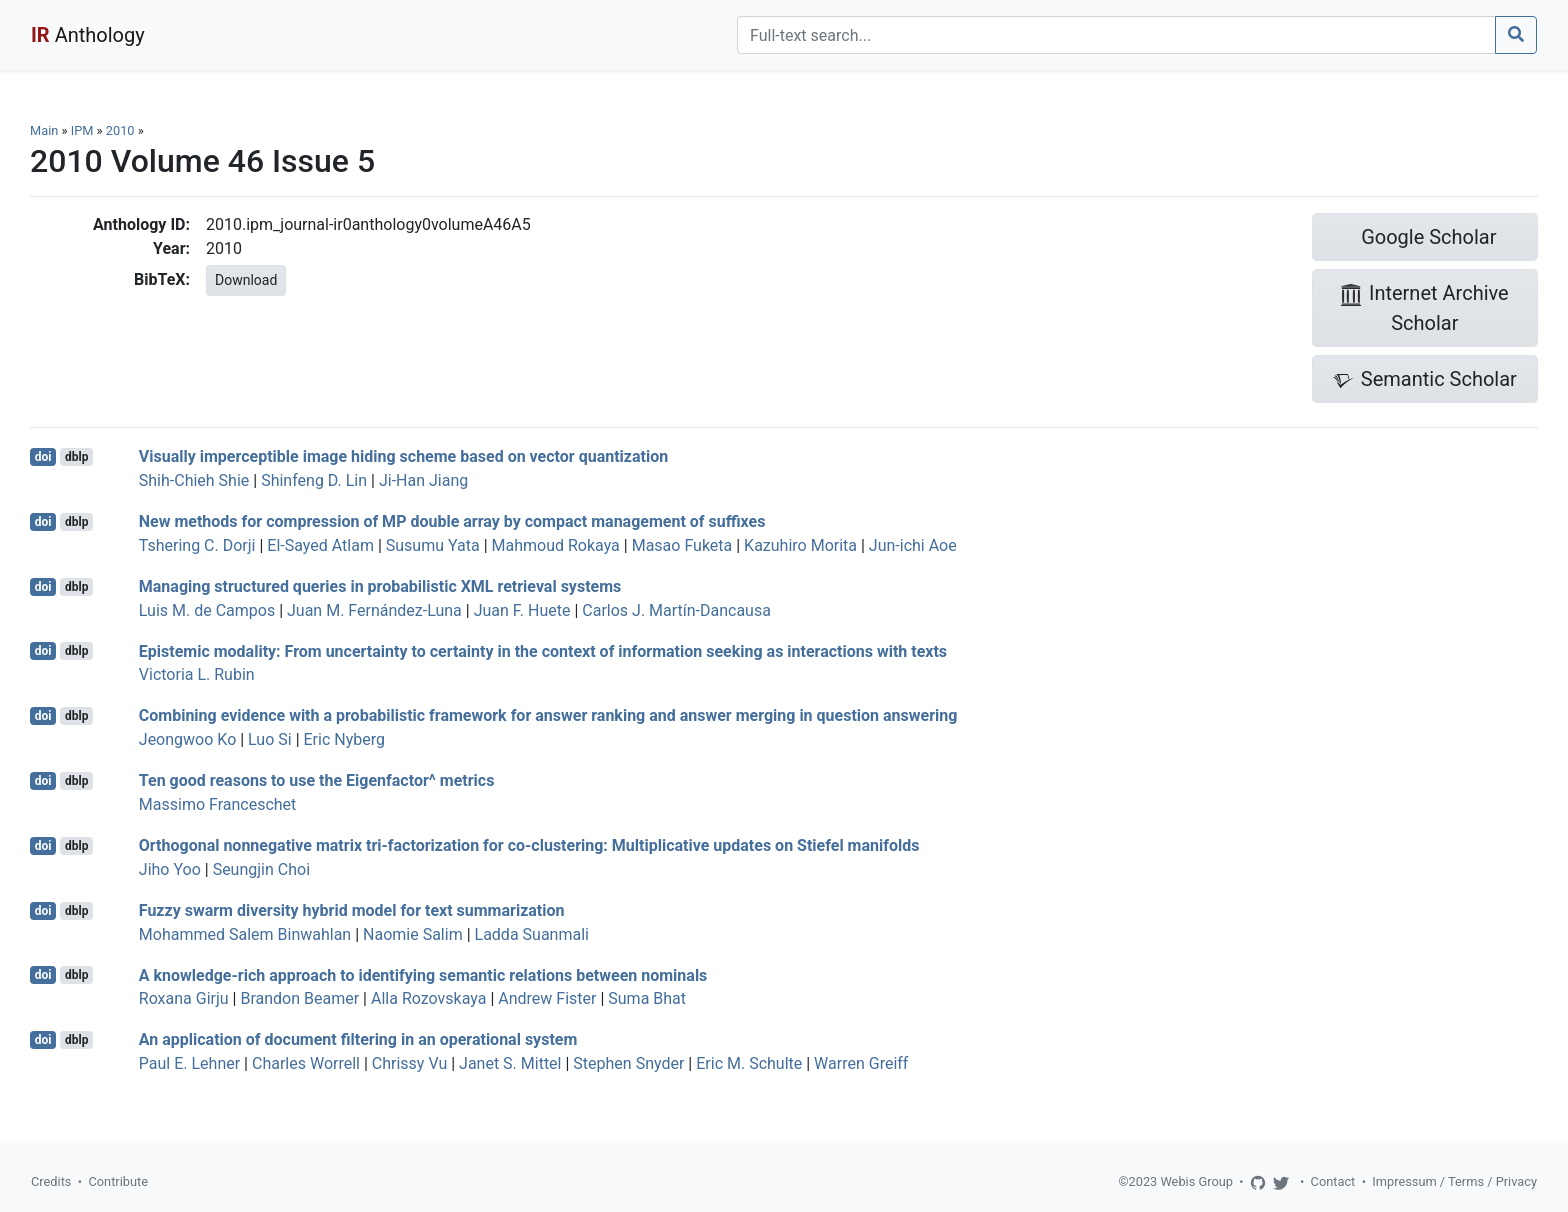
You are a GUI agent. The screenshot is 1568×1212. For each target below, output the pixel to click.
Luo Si (270, 739)
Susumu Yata (433, 545)
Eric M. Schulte (749, 1063)
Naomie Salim (413, 934)
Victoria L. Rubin (197, 674)
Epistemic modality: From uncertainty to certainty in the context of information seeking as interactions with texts (543, 650)
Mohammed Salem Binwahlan (245, 934)
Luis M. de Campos (207, 610)
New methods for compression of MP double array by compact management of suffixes (452, 521)
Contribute (118, 1181)
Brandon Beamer (299, 998)
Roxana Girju (184, 998)
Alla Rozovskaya (428, 998)
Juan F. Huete (522, 610)
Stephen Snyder (628, 1063)
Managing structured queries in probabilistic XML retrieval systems (380, 586)
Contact (1333, 1181)
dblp (76, 457)
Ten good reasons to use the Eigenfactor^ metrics (317, 780)
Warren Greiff (861, 1063)
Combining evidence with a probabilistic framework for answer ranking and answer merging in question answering (548, 715)
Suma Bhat (647, 998)
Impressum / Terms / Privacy (1454, 1181)
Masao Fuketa (682, 545)
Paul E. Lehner (189, 1063)
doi (43, 457)
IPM (82, 130)
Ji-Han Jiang (423, 480)
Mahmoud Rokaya (556, 545)
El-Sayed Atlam (320, 545)
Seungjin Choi (261, 869)
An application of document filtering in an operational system (358, 1039)
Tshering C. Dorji (197, 545)
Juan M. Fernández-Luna (374, 610)
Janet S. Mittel (510, 1063)
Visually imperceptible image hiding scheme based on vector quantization (403, 456)
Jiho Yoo (170, 869)
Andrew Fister (547, 998)
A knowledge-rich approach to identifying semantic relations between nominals (423, 974)
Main (44, 130)
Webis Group (1196, 1181)
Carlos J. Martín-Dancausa (676, 610)
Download (246, 280)
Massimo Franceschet (218, 804)
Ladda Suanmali (532, 934)
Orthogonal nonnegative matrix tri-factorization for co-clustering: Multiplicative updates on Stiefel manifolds (529, 845)
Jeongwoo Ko (187, 739)
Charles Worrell (306, 1063)
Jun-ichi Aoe (913, 545)
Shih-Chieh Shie (194, 480)
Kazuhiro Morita (800, 545)
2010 (120, 130)
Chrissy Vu (409, 1063)
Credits (51, 1181)
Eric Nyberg (344, 739)
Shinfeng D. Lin (314, 480)
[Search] (1116, 35)
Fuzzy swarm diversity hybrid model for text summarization (352, 910)
